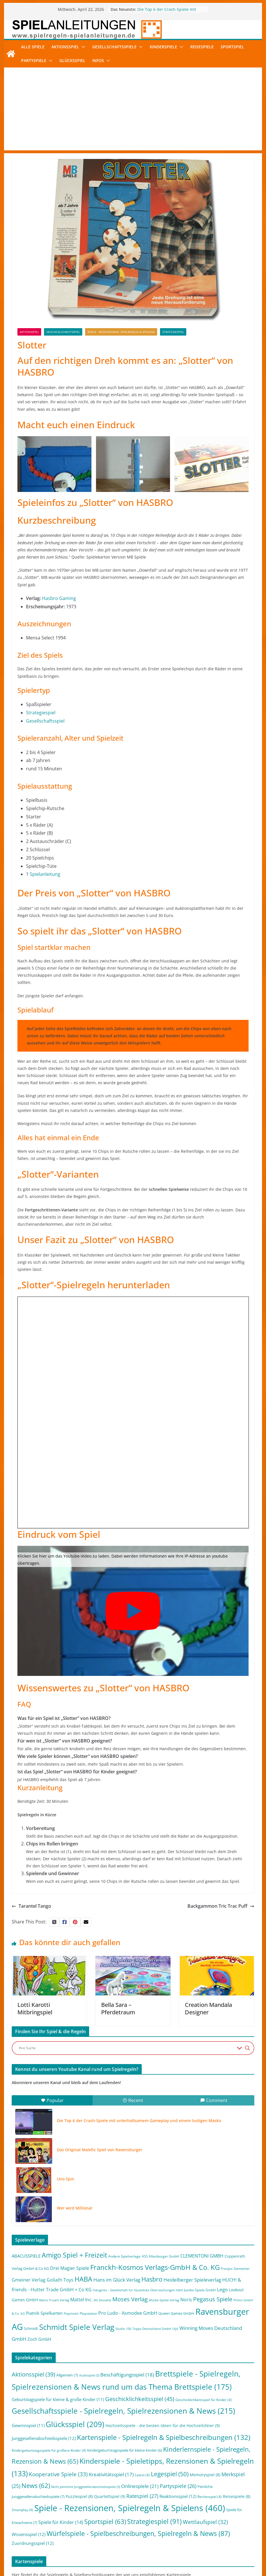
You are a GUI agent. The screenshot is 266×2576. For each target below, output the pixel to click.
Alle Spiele (33, 46)
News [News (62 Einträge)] (35, 2485)
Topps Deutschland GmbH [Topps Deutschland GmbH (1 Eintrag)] (151, 2329)
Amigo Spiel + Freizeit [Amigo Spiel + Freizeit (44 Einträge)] (74, 2255)
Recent (133, 2100)
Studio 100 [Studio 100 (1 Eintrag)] (123, 2329)
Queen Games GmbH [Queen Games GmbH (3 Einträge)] (176, 2313)
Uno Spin (65, 2179)
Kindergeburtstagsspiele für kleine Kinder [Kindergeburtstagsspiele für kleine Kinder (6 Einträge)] (124, 2450)
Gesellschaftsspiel (45, 721)
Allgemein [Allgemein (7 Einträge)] (67, 2375)
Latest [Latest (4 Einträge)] (142, 2475)
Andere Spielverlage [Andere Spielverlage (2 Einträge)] (124, 2256)
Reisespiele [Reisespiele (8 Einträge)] (236, 2496)
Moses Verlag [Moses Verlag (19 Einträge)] (130, 2299)
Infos (98, 60)
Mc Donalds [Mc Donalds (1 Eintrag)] (102, 2300)
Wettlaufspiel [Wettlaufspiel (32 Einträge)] (205, 2522)
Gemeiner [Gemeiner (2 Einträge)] (242, 2268)
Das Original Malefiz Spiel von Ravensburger (99, 2149)
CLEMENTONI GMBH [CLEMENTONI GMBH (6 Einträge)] (201, 2256)
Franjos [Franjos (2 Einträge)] (227, 2268)
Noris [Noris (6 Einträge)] (186, 2299)
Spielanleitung (45, 874)
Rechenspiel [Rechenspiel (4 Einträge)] (209, 2497)
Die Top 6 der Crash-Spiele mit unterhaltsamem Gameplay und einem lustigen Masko (139, 2120)
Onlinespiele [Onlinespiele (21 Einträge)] (140, 2486)
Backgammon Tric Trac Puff (220, 1906)
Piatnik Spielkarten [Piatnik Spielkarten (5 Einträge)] (44, 2313)
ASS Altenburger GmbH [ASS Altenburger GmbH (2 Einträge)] (160, 2256)
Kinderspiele (163, 46)
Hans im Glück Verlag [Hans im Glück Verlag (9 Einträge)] (116, 2279)
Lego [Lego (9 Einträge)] (222, 2289)
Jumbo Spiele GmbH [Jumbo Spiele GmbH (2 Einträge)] (200, 2290)
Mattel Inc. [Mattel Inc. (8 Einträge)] (81, 2299)
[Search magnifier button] (247, 2048)
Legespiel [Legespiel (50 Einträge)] (170, 2474)
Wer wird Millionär (75, 2208)
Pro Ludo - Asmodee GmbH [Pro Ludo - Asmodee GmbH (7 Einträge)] (127, 2313)
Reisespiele (202, 46)
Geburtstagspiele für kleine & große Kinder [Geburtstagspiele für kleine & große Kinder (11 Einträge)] (58, 2399)
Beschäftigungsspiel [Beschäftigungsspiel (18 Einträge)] (127, 2374)
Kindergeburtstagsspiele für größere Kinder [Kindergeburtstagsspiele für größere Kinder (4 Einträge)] (49, 2450)
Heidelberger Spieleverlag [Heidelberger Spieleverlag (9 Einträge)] (192, 2279)
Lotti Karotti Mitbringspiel (34, 2008)
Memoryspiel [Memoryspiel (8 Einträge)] (205, 2474)
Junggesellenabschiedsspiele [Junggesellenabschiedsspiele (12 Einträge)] (44, 2438)
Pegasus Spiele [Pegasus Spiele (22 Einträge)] (212, 2299)
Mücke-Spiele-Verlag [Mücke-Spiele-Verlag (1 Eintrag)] (164, 2300)
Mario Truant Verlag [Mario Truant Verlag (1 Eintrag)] (54, 2300)
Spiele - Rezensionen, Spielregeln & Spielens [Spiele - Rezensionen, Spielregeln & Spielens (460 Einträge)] (129, 2508)
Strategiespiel (173, 332)
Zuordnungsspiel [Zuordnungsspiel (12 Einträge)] (32, 2543)
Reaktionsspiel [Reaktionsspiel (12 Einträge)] (177, 2496)
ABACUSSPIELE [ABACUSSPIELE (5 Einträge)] (26, 2256)
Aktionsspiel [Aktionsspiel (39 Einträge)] (33, 2374)
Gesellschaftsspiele (114, 46)
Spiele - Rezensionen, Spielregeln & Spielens (121, 332)
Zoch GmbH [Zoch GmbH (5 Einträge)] (39, 2339)
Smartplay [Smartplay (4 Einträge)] (22, 2510)
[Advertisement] (133, 110)
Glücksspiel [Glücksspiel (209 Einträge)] (75, 2424)
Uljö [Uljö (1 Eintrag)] (175, 2329)
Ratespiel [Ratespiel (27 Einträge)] (142, 2495)
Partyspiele (33, 60)
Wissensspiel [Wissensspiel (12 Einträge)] (28, 2534)
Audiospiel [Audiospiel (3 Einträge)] (89, 2375)
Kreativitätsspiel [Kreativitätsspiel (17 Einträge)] (111, 2474)
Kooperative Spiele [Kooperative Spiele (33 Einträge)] (58, 2474)
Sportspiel (232, 46)
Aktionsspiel (65, 46)
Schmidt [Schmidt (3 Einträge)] (31, 2328)
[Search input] (126, 2048)
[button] (82, 47)
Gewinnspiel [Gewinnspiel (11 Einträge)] (28, 2425)
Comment (213, 2100)
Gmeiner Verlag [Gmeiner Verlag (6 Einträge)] (28, 2280)
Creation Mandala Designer (208, 2008)
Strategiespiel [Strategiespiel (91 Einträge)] (154, 2521)
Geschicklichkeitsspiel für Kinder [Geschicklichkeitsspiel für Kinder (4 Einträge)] (203, 2400)
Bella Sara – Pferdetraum (118, 2008)
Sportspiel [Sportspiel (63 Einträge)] (105, 2521)
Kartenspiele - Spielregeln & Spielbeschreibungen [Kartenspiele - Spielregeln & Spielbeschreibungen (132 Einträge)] (163, 2437)
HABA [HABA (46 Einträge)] (83, 2279)
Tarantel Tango (31, 1906)
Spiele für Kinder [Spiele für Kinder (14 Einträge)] (60, 2522)
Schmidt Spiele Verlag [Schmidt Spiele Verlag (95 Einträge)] (76, 2327)
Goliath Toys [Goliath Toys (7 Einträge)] (60, 2280)
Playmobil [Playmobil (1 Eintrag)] (71, 2314)
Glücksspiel (72, 60)
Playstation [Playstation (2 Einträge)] (88, 2313)
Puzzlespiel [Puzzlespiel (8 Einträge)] (79, 2496)
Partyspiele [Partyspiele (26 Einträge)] (178, 2486)
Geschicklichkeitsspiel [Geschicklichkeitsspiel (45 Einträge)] (139, 2399)
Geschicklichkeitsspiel (63, 332)
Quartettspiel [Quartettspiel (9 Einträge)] (109, 2496)
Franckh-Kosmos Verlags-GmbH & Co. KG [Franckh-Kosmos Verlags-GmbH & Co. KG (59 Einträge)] (155, 2267)
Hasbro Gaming (59, 598)
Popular (52, 2100)
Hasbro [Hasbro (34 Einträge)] (151, 2279)
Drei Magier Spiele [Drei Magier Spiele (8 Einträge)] (69, 2268)
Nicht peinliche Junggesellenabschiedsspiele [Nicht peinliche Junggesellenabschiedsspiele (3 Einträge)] (85, 2487)
